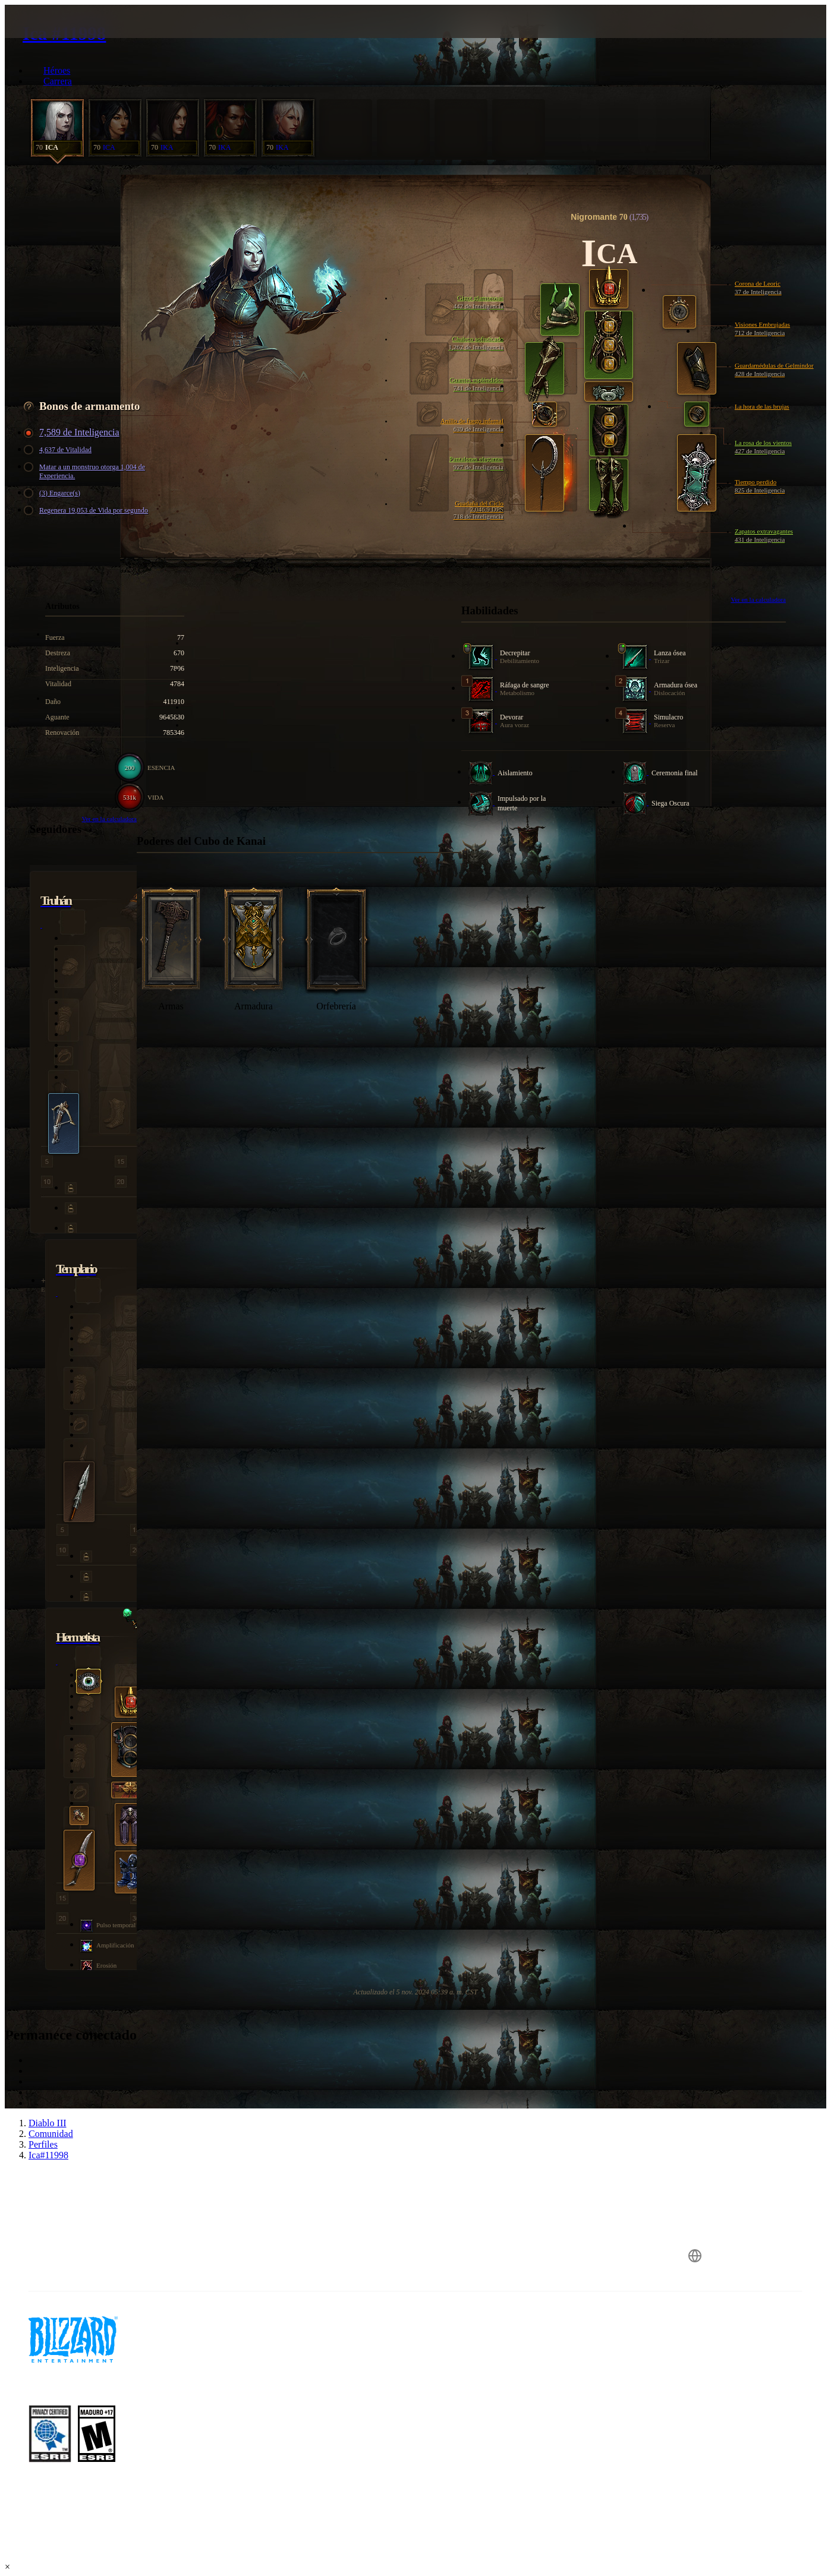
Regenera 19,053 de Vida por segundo (87, 510)
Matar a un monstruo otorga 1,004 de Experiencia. (86, 471)
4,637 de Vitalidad (59, 450)
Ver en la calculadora (758, 599)
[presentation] (51, 35)
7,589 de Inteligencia (73, 432)
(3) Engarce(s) (53, 493)
